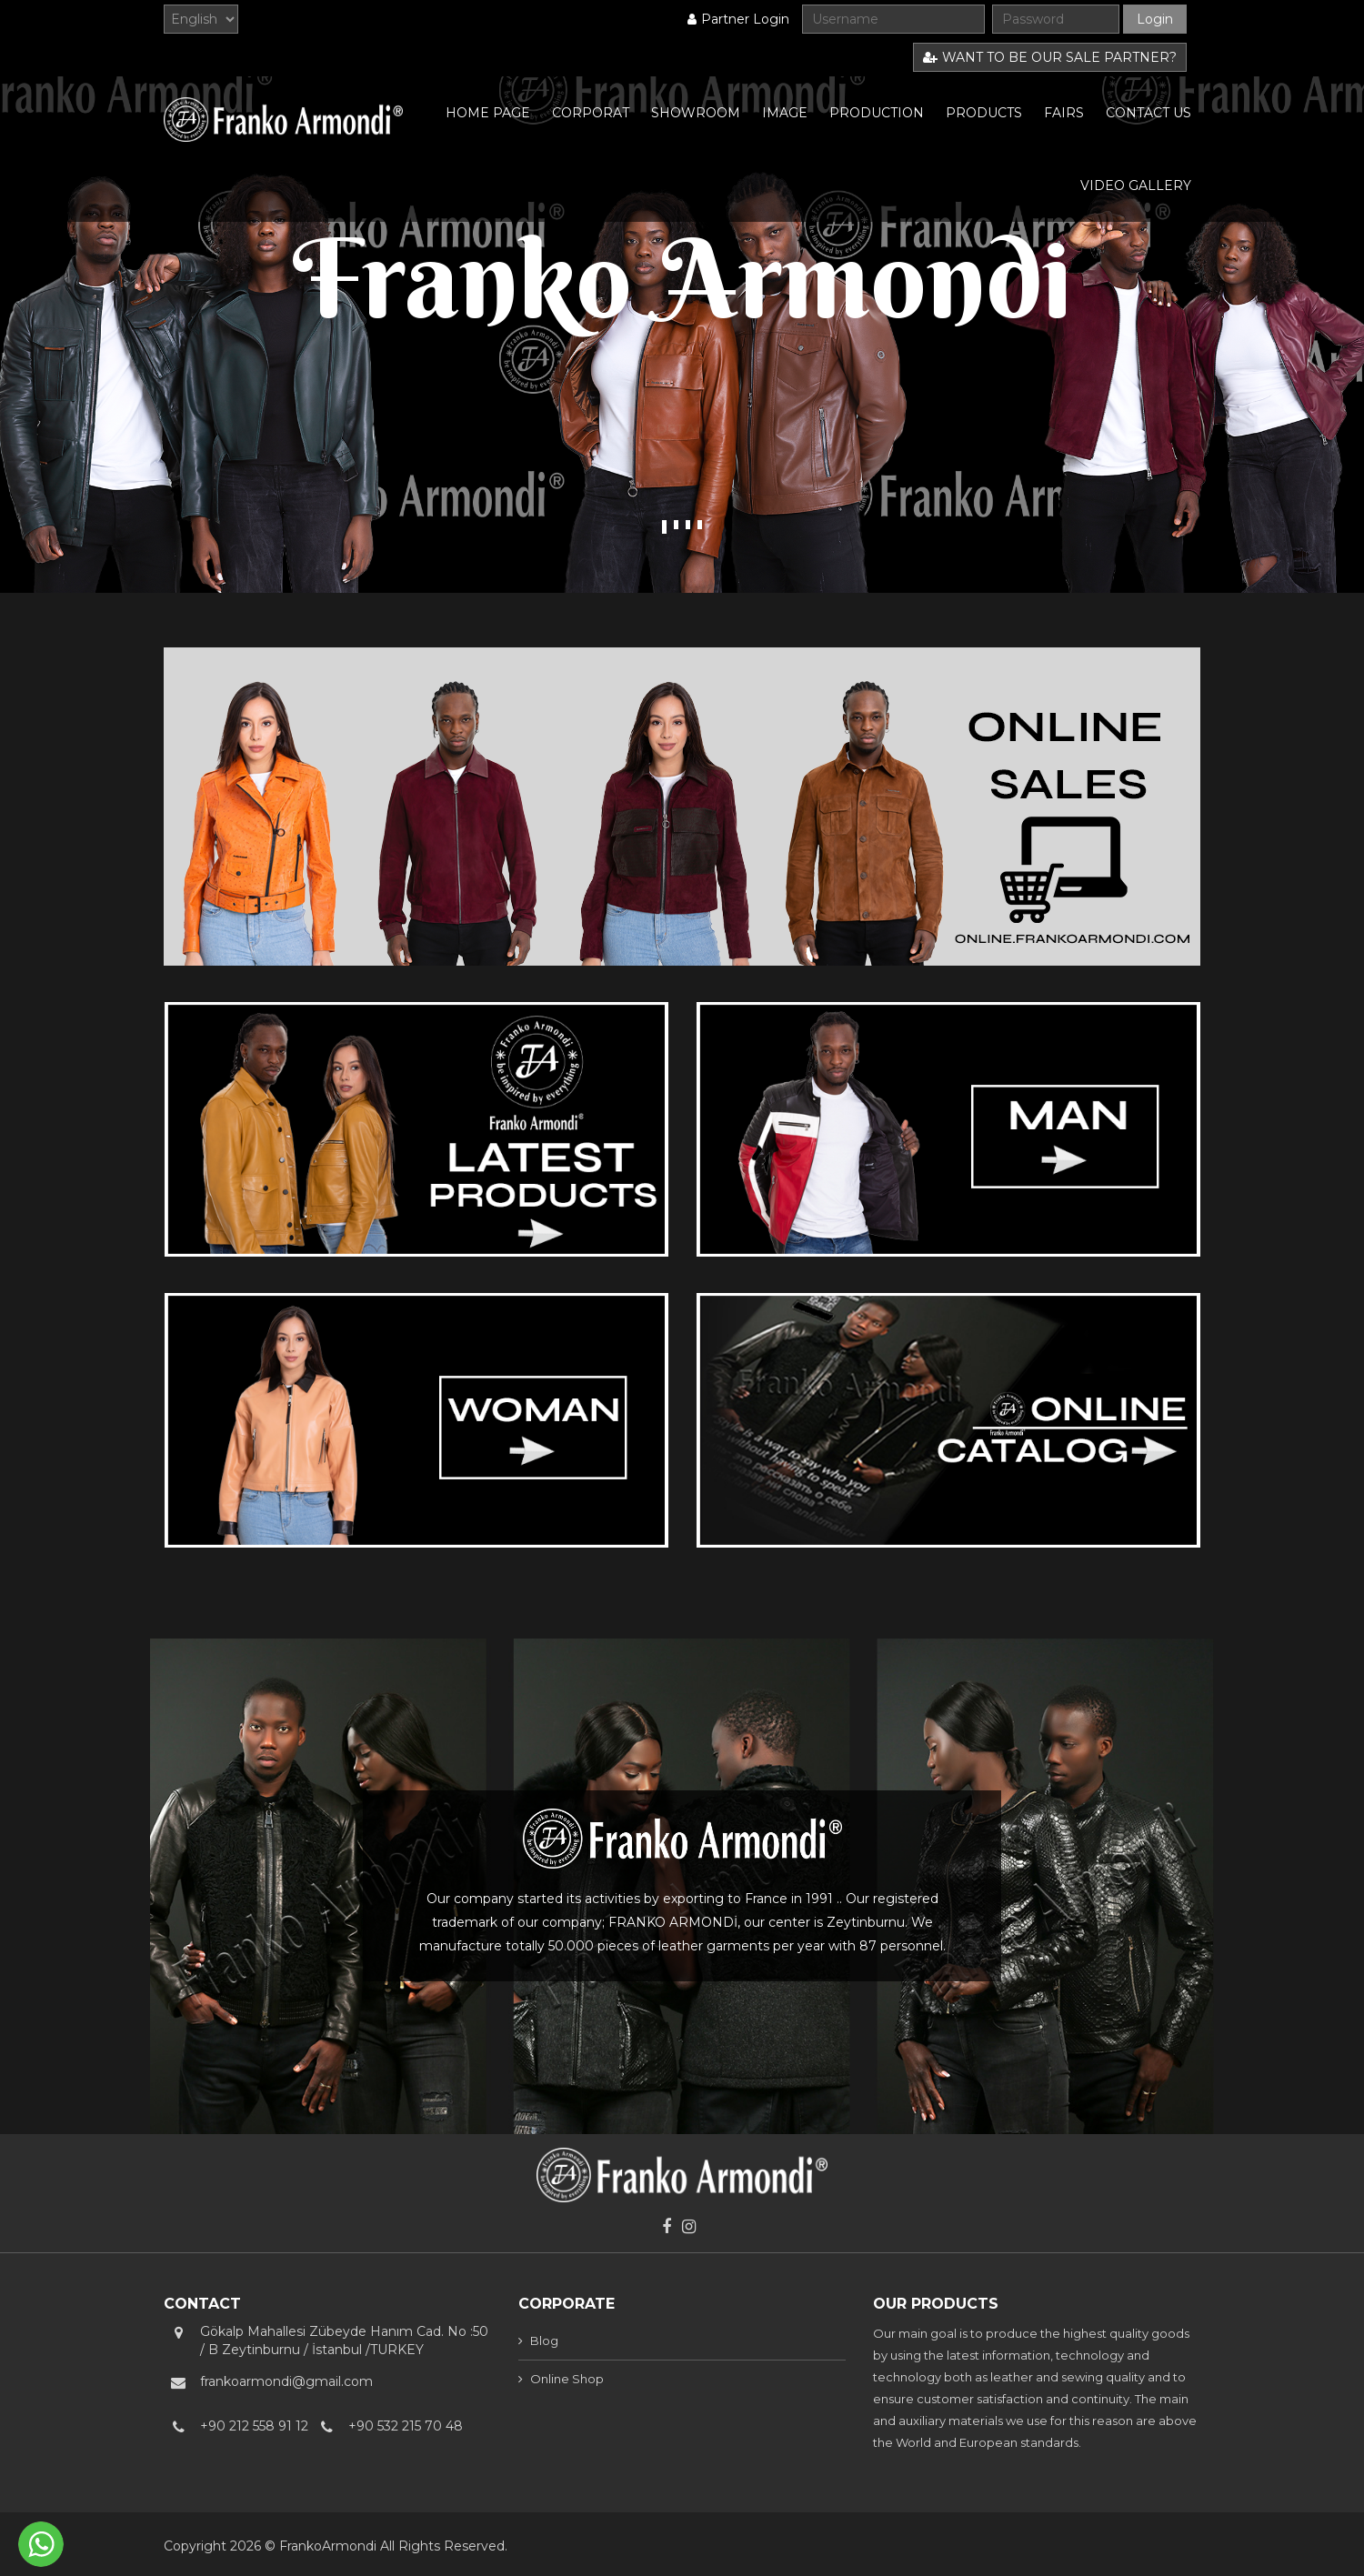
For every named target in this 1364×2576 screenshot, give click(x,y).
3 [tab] (688, 524)
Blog (544, 2340)
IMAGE (784, 113)
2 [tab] (676, 524)
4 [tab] (699, 524)
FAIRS (1064, 113)
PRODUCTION (876, 113)
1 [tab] (664, 527)
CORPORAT (590, 113)
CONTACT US (1148, 113)
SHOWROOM (695, 113)
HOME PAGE (488, 113)
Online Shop (567, 2378)
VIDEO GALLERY (1135, 185)
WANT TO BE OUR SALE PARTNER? (1050, 57)
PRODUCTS (984, 113)
